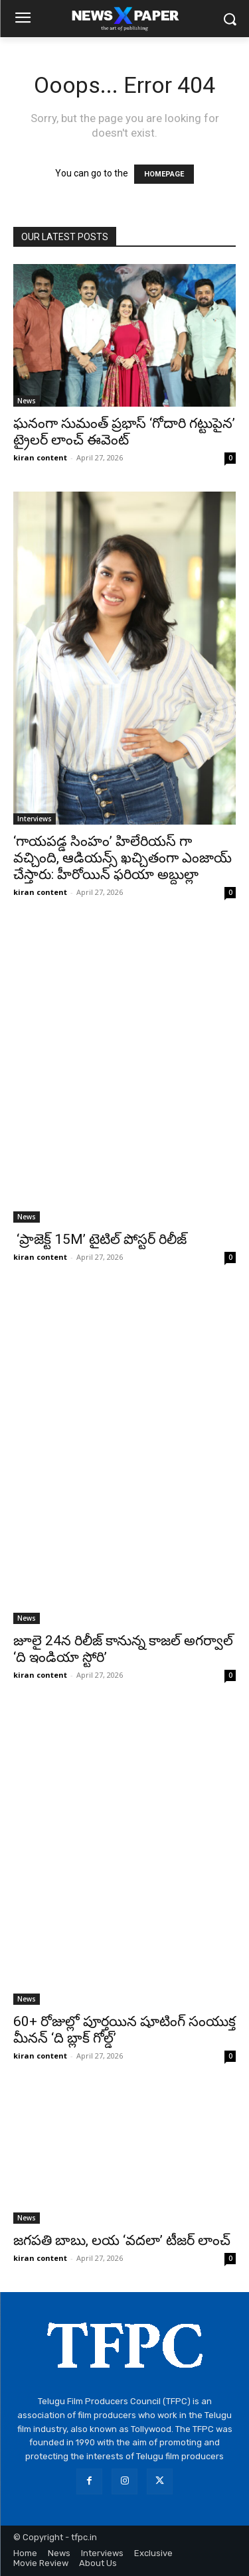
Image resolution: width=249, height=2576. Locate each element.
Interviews (34, 818)
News (26, 400)
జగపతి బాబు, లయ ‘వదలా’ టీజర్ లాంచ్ (121, 2240)
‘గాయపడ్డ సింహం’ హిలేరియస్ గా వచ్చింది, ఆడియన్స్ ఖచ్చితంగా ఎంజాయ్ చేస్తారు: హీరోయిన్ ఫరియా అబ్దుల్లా (122, 857)
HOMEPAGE (164, 174)
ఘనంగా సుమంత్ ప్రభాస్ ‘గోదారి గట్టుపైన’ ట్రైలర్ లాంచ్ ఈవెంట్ (124, 431)
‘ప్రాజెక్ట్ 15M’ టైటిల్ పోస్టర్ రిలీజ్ (100, 1239)
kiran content (40, 457)
